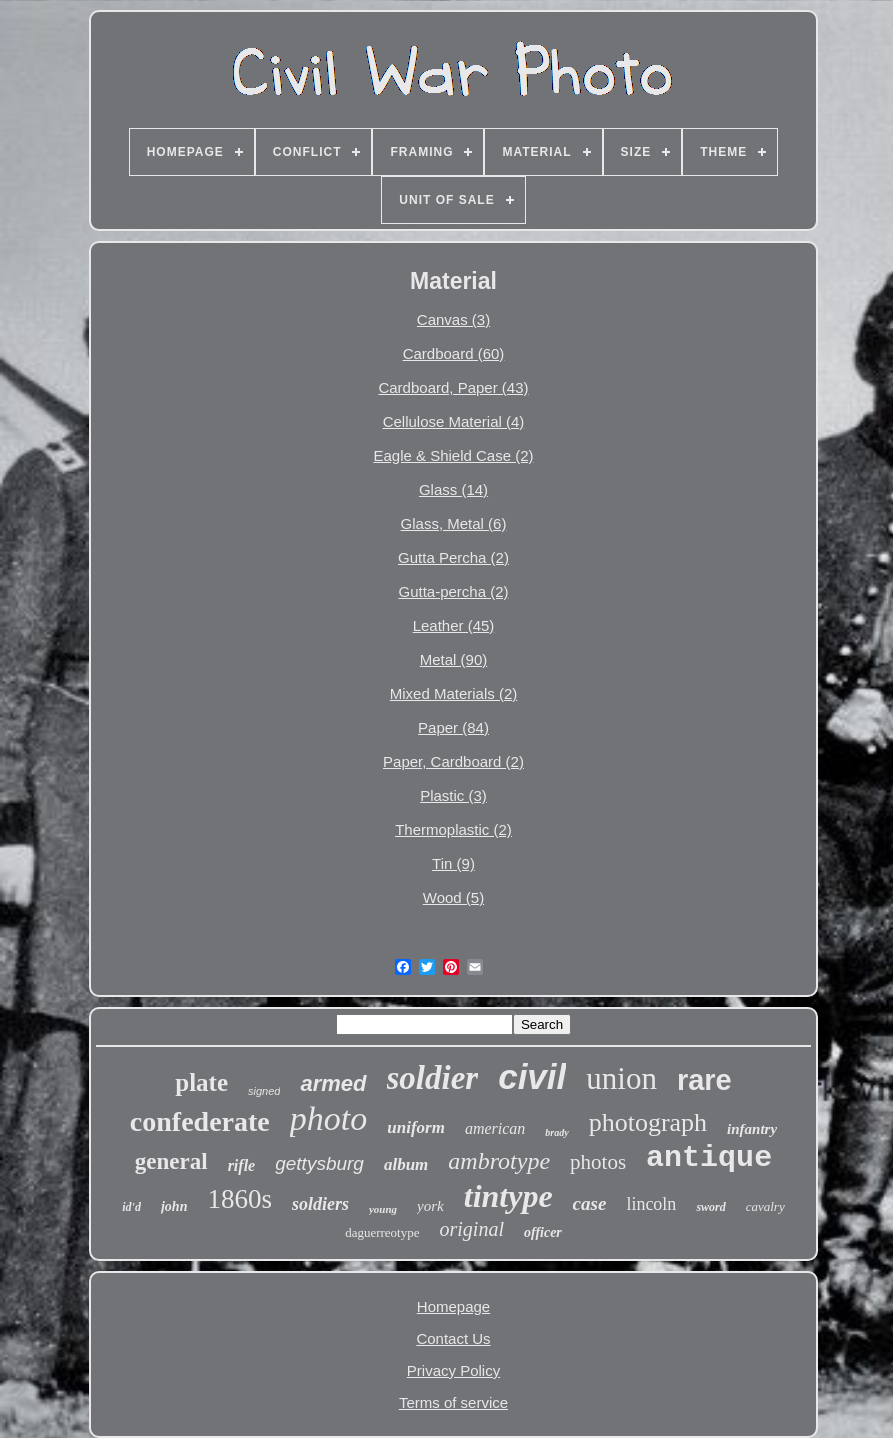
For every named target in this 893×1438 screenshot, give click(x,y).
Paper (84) (453, 727)
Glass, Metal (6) (454, 523)
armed (333, 1083)
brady (556, 1132)
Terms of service (453, 1402)
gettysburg (319, 1163)
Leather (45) (454, 625)
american (495, 1128)
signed (264, 1091)
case (590, 1203)
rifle (242, 1165)
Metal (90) (454, 659)
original (472, 1229)
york (430, 1206)
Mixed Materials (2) (454, 693)
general (171, 1161)
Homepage (453, 1306)
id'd (131, 1207)
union (621, 1078)
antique (709, 1158)
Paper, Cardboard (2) (453, 761)
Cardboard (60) (454, 353)
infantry (752, 1129)
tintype (508, 1196)
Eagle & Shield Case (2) (453, 455)
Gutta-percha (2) (453, 591)
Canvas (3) (453, 319)
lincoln (651, 1204)
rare (704, 1080)
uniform (416, 1127)
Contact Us (453, 1338)
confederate (200, 1121)
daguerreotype (382, 1232)
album (406, 1164)
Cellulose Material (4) (454, 421)
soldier (433, 1078)
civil (532, 1076)
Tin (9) (453, 863)
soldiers (320, 1204)
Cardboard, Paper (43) (453, 387)
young (383, 1209)
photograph (648, 1122)
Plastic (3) (453, 795)
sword (710, 1207)
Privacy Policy (453, 1370)
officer (543, 1232)
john (174, 1206)
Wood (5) (453, 897)
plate (201, 1082)
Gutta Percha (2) (453, 557)
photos (598, 1162)
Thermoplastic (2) (453, 829)
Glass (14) (453, 489)
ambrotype (499, 1161)
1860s (239, 1199)
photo (328, 1118)
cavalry (765, 1206)
